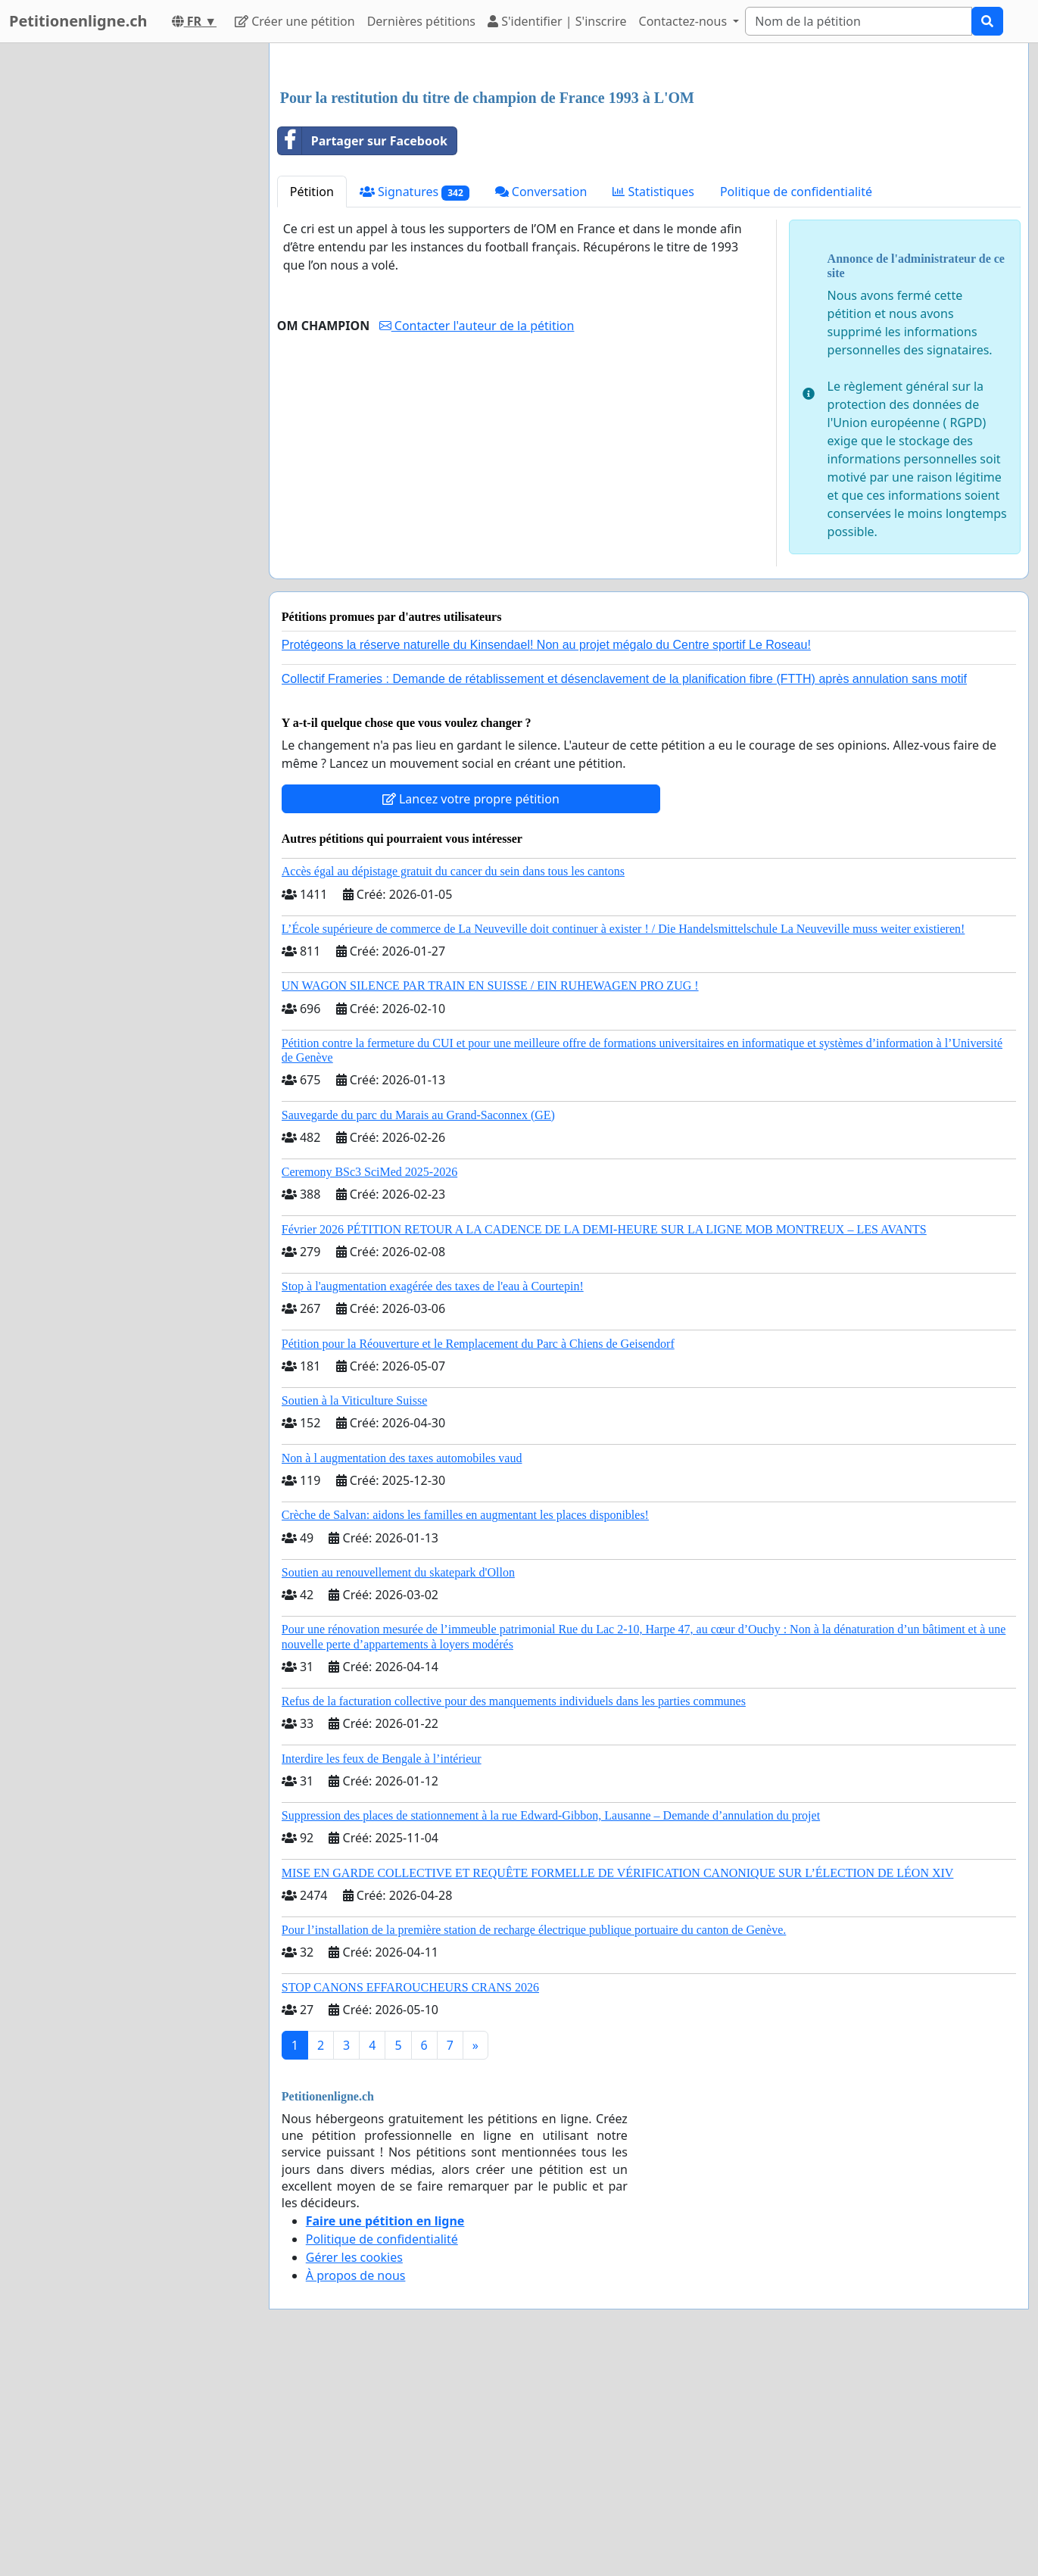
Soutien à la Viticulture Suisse (355, 1612)
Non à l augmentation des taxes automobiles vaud (402, 1670)
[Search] (858, 21)
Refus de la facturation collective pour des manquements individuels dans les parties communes (514, 1913)
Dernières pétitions (421, 21)
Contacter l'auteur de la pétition (477, 537)
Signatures (414, 404)
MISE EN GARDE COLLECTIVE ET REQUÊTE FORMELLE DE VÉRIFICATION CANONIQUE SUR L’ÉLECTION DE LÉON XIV (618, 2085)
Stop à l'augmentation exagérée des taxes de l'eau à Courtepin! (433, 1498)
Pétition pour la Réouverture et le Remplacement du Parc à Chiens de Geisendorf (478, 1555)
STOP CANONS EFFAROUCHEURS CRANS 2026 (410, 2199)
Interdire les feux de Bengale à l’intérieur (382, 1970)
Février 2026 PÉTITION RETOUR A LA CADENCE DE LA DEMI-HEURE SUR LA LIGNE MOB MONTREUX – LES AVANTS (604, 1441)
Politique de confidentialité (796, 403)
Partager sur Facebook (362, 352)
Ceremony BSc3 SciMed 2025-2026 (369, 1383)
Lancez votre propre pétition (471, 1011)
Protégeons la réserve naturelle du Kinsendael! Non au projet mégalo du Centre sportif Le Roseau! (546, 856)
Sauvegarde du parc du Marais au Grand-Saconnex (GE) (418, 1327)
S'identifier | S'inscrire (557, 21)
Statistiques (653, 403)
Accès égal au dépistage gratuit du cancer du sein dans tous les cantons (453, 1083)
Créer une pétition (295, 21)
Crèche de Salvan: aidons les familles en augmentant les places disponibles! (465, 1726)
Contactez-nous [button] (685, 21)
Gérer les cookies (354, 2469)
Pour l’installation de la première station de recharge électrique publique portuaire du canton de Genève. (534, 2141)
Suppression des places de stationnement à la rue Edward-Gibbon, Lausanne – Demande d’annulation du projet (551, 2027)
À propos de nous (356, 2487)
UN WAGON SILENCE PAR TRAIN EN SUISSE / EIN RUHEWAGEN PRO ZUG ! (490, 1197)
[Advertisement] (649, 173)
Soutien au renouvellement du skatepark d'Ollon (398, 1784)
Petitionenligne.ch (78, 21)
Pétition (312, 403)
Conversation (541, 403)
